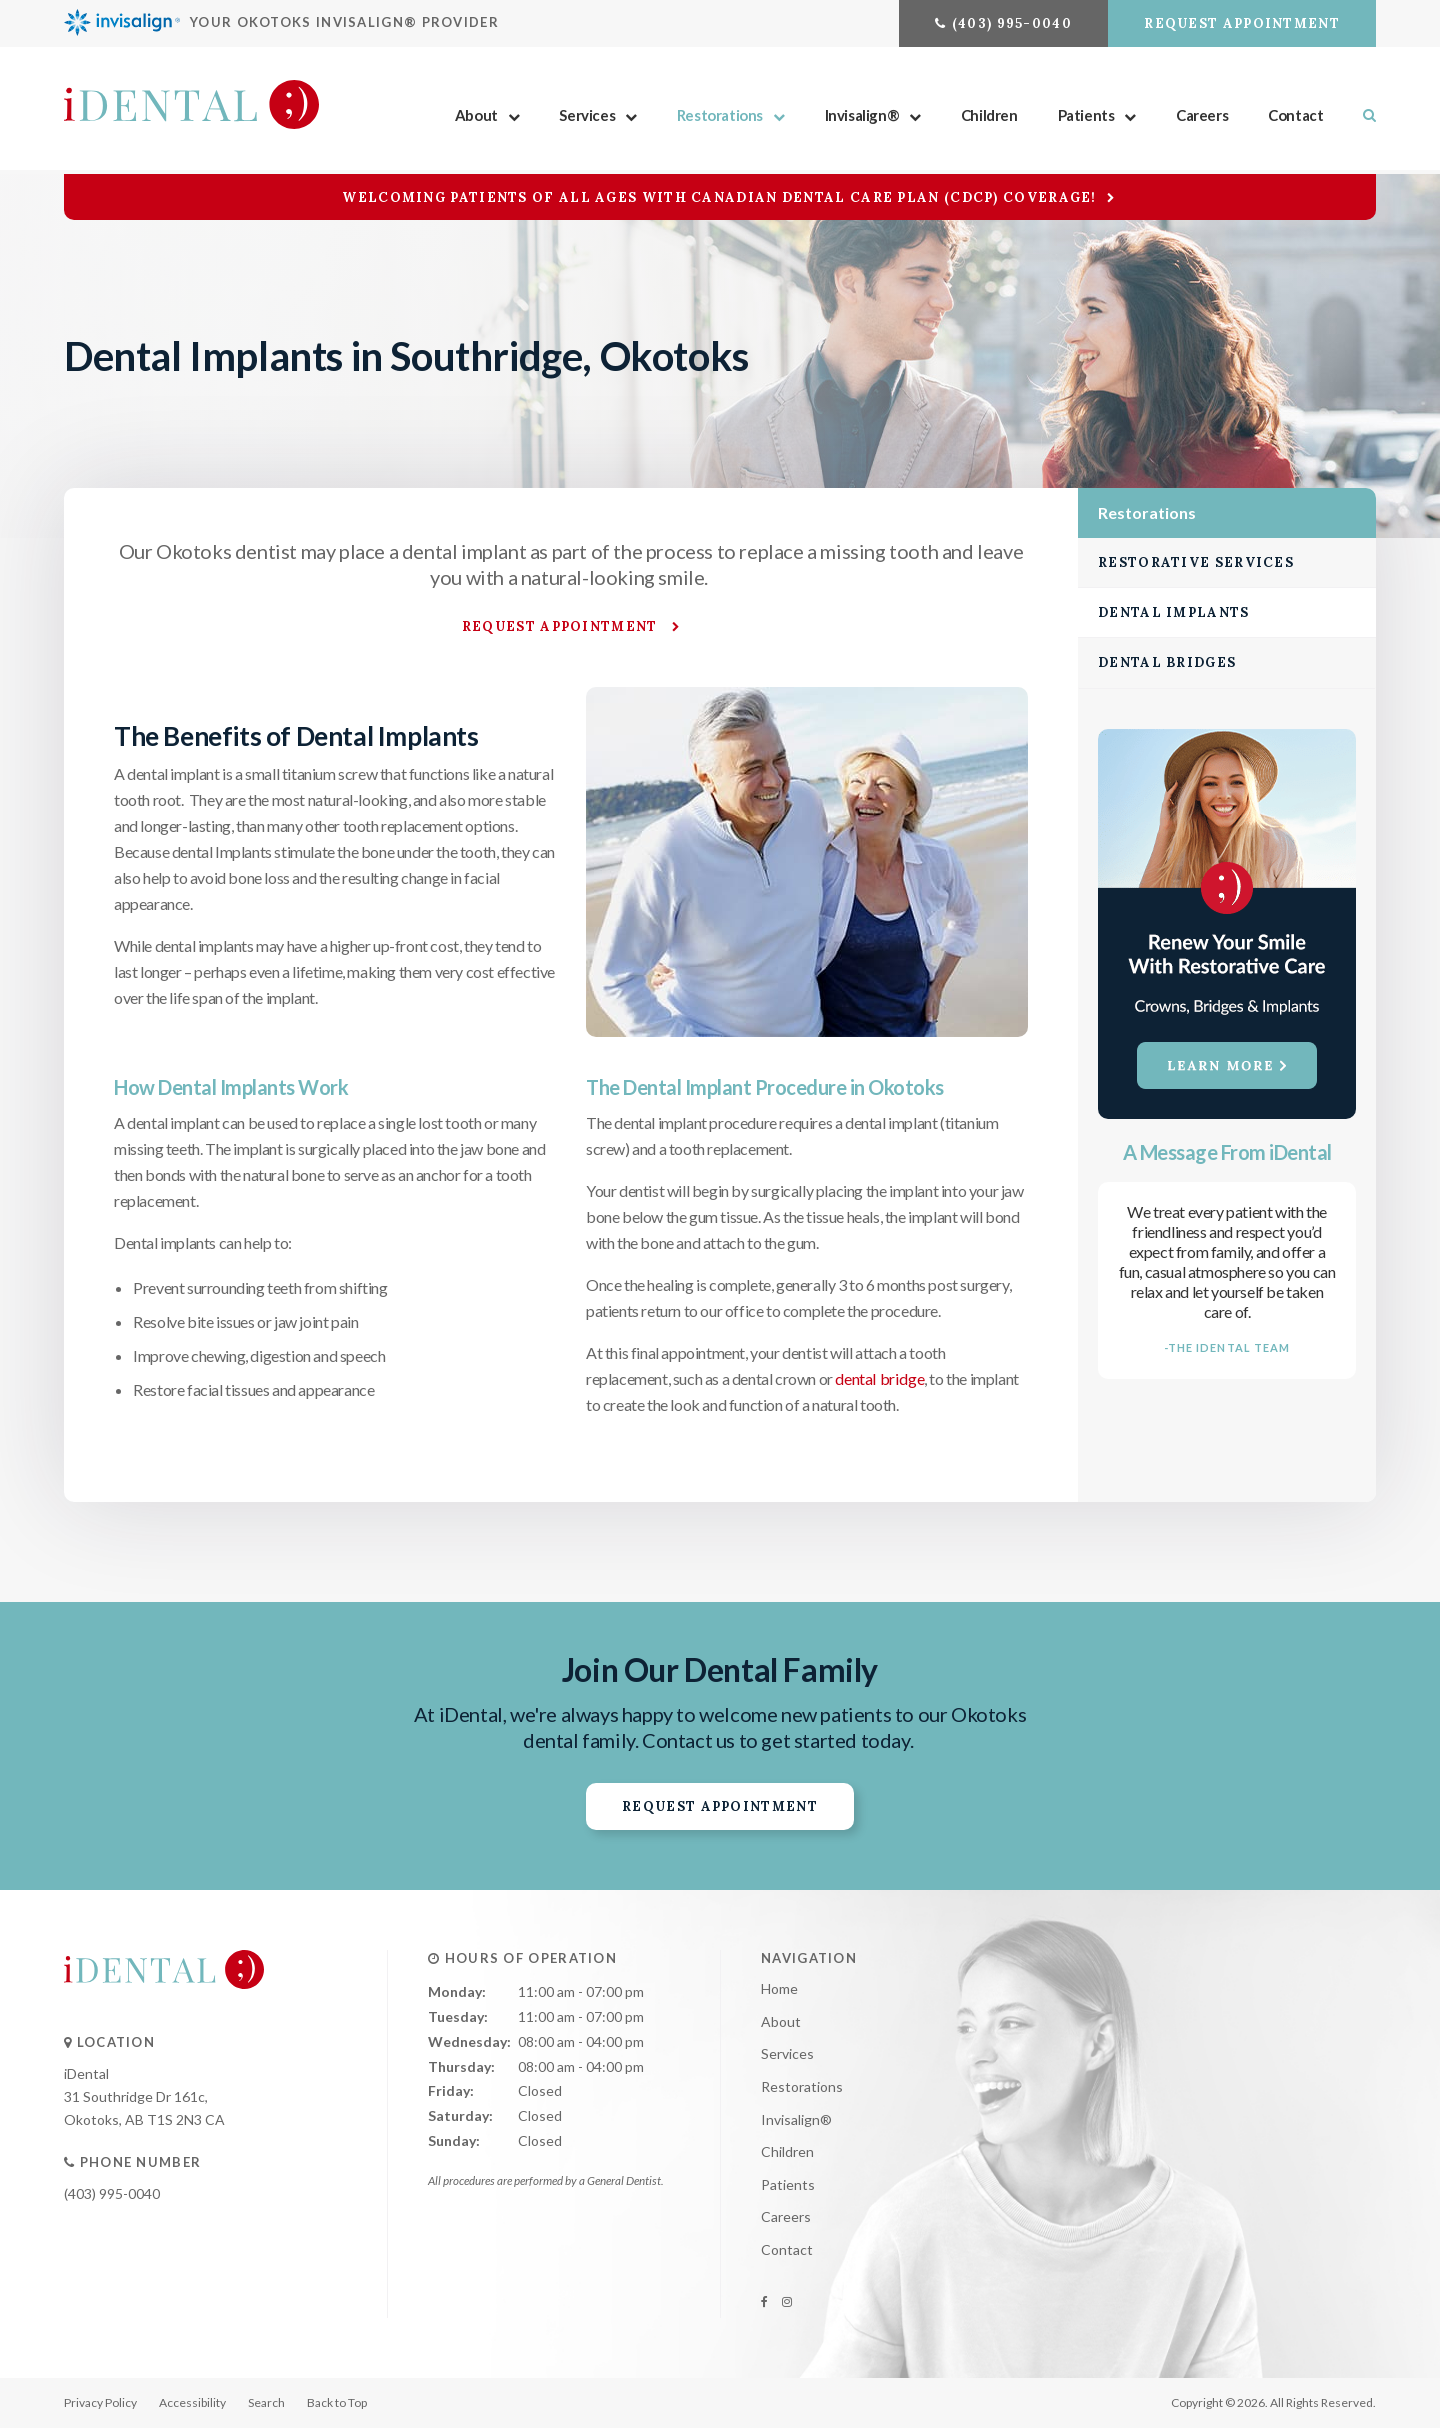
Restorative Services (1196, 562)
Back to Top (337, 2402)
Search (1359, 117)
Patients (1086, 117)
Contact (1295, 117)
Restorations (720, 117)
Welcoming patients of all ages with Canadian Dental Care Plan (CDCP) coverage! (721, 197)
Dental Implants (1174, 612)
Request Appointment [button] (1242, 23)
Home (779, 1988)
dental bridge (878, 1377)
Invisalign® (862, 117)
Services (587, 117)
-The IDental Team (1227, 1347)
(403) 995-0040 (1012, 23)
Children (989, 117)
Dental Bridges (1167, 662)
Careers (1202, 117)
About (476, 117)
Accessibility (192, 2402)
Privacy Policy (100, 2402)
